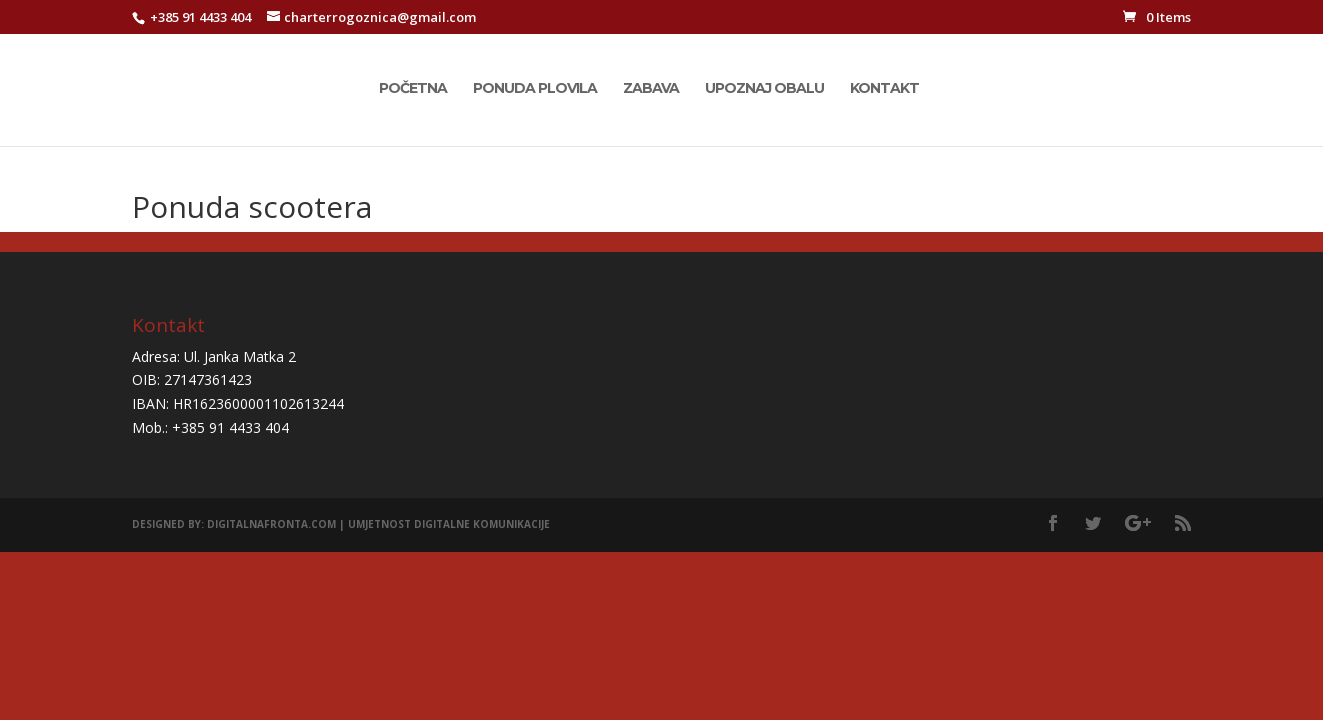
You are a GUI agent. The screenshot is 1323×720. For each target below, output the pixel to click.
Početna (413, 89)
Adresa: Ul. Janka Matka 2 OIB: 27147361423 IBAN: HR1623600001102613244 (238, 380)
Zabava (651, 89)
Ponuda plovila (535, 89)
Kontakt (884, 89)
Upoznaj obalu (764, 89)
